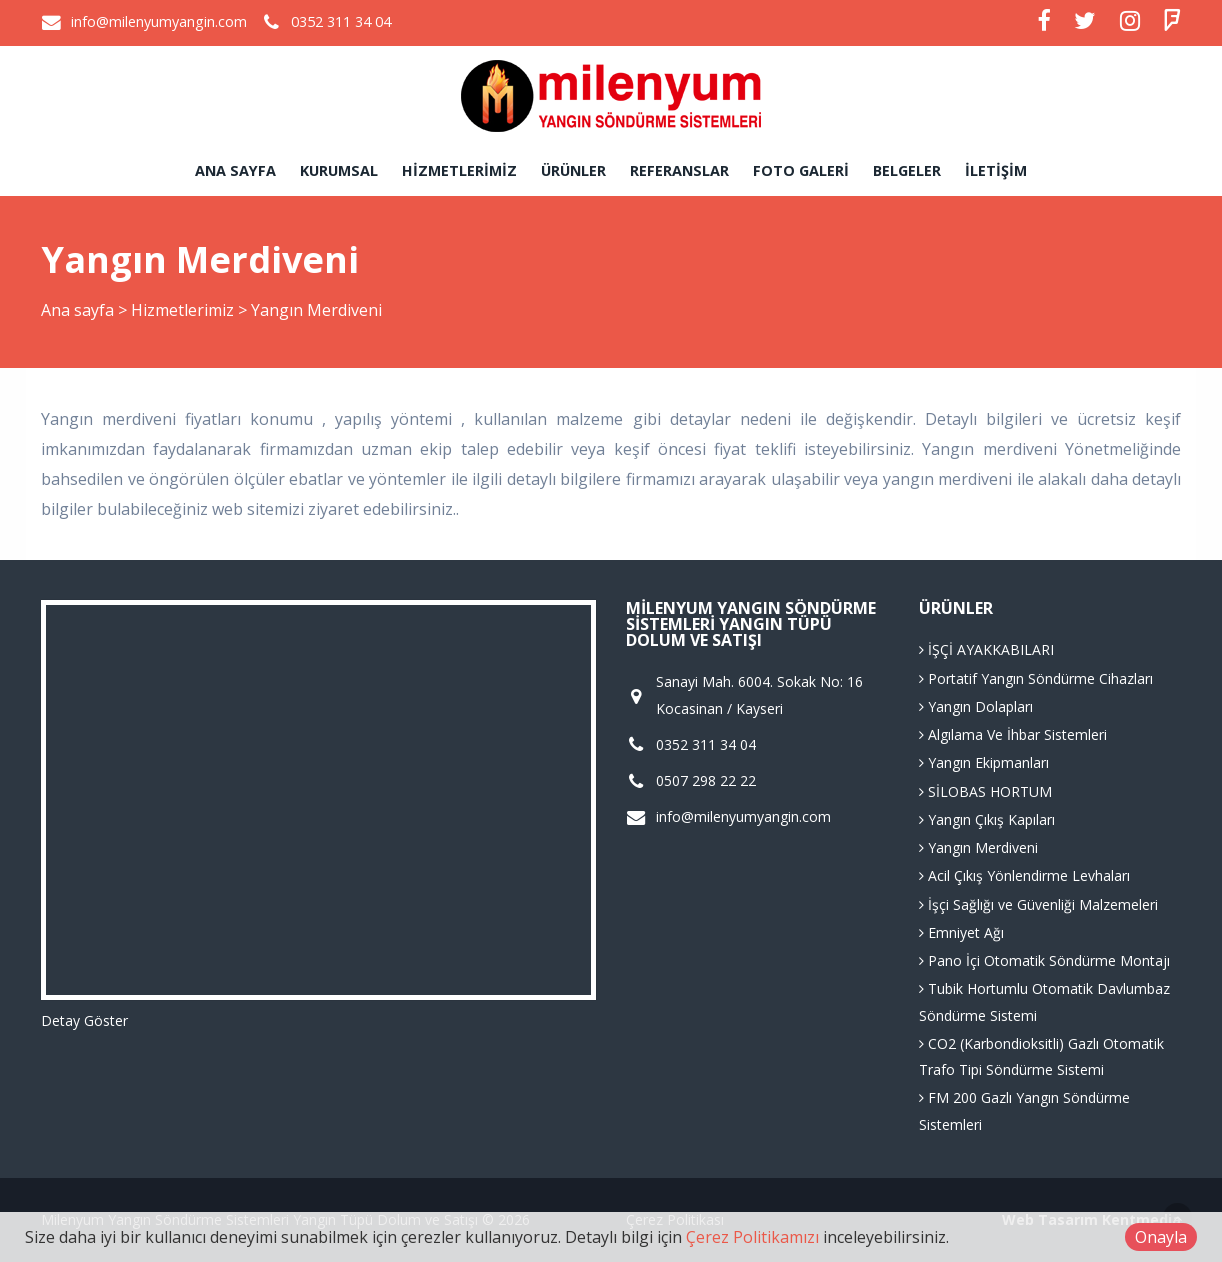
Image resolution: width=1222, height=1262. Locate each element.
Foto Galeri (801, 170)
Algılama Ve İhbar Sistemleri (1013, 734)
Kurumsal (339, 170)
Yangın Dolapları (976, 706)
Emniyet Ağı (961, 932)
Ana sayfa (235, 170)
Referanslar (679, 170)
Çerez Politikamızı (752, 1237)
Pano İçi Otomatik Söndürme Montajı (1044, 960)
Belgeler (907, 170)
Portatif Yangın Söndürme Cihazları (1036, 678)
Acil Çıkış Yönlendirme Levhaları (1024, 875)
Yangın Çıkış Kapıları (987, 819)
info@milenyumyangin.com (159, 21)
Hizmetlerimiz (459, 170)
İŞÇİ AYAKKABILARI (986, 649)
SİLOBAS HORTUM (985, 791)
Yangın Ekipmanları (984, 762)
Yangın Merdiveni (978, 847)
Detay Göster (84, 1020)
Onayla (1161, 1237)
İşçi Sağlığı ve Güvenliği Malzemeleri (1038, 904)
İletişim (996, 170)
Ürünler (573, 170)
